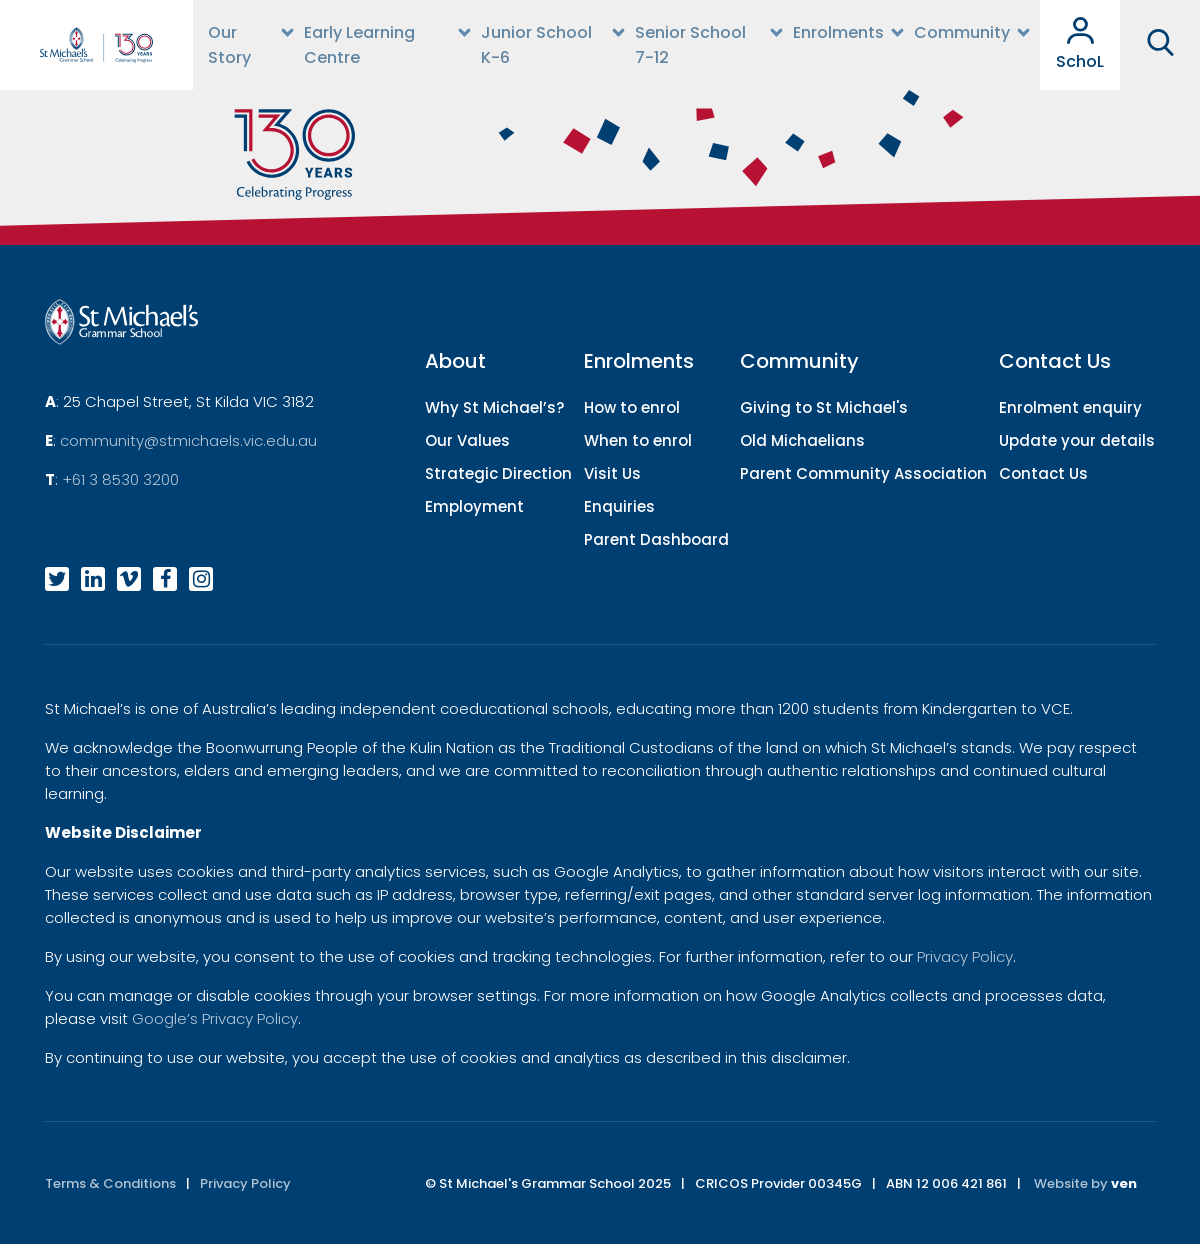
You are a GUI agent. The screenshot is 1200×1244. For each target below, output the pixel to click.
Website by (1085, 1183)
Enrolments (838, 32)
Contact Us (1043, 473)
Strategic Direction (498, 473)
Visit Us (612, 473)
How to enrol (632, 407)
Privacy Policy (965, 956)
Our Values (467, 440)
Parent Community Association (863, 473)
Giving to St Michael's (824, 407)
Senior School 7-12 (690, 45)
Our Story (229, 45)
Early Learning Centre (359, 45)
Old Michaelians (802, 440)
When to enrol (638, 440)
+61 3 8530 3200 (120, 479)
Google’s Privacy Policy (215, 1018)
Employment (474, 506)
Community (962, 32)
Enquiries (619, 506)
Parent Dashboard (656, 539)
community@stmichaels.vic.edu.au (188, 440)
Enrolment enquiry (1070, 407)
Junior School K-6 (536, 45)
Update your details (1077, 440)
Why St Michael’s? (494, 407)
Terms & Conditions (110, 1183)
